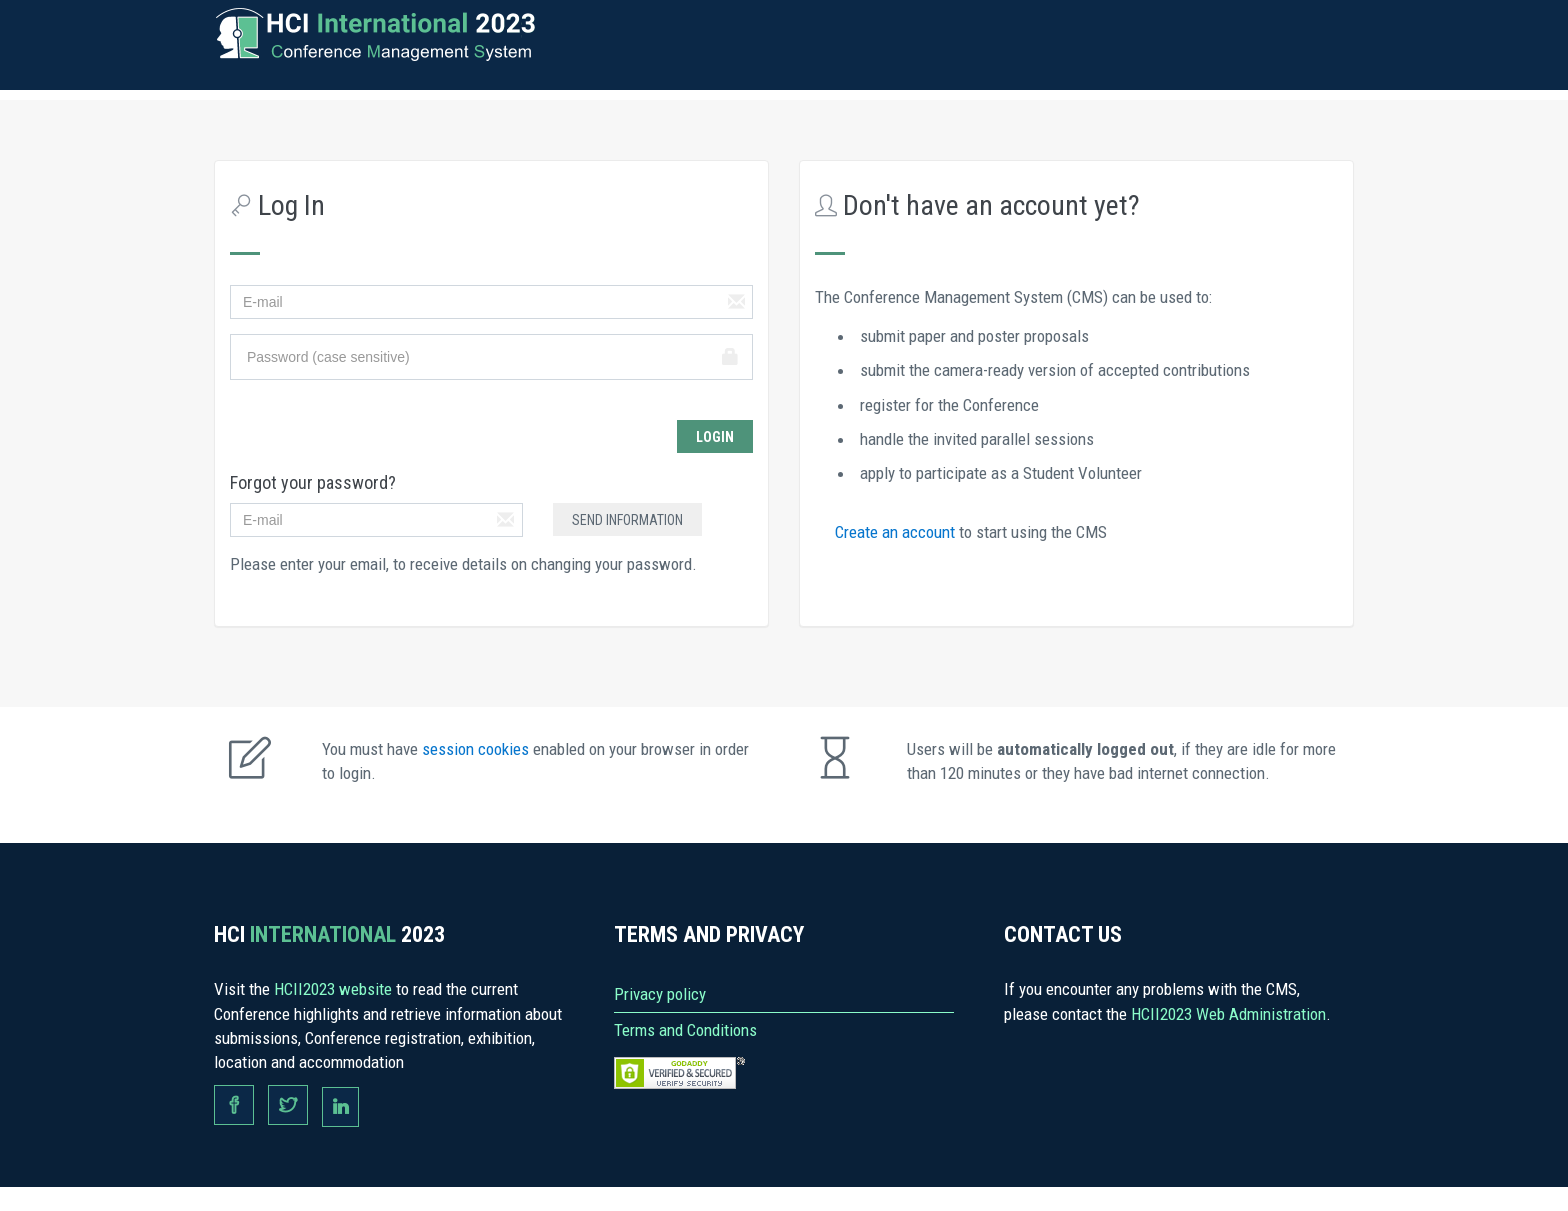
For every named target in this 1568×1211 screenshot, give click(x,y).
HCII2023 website (335, 989)
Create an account (897, 532)
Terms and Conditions (685, 1030)
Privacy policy (660, 994)
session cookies (477, 749)
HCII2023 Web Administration (1228, 1014)
